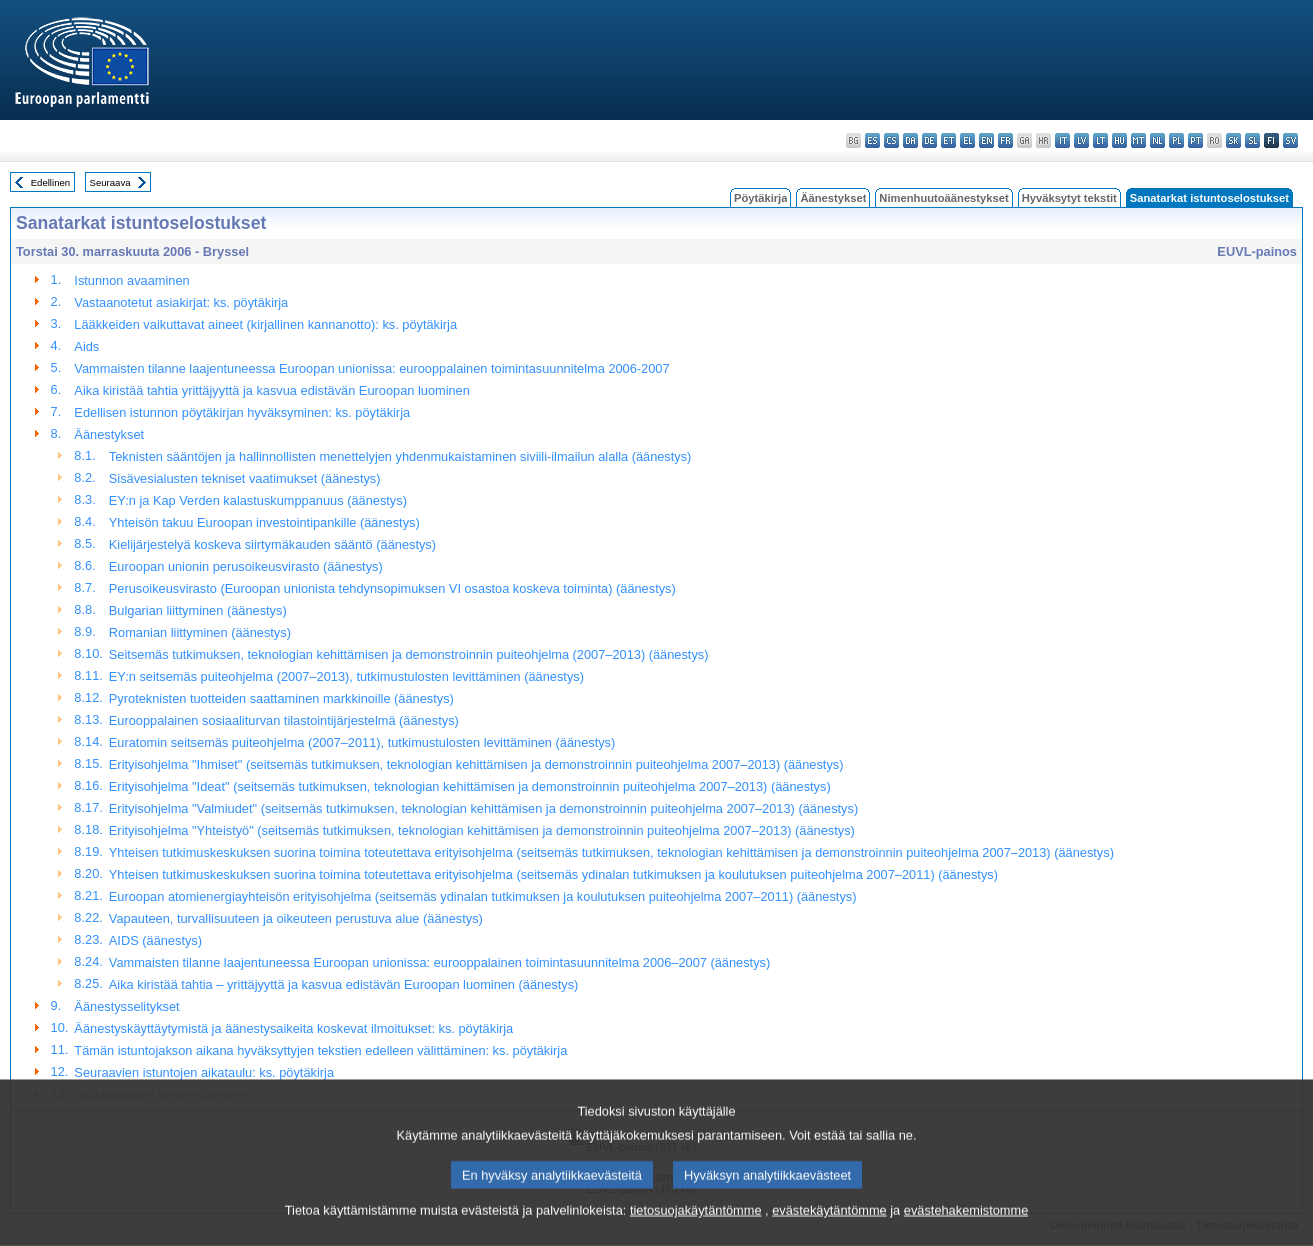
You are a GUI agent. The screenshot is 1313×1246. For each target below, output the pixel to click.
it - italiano (1062, 140)
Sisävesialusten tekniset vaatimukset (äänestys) (245, 478)
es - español (872, 140)
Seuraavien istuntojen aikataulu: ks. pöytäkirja (204, 1072)
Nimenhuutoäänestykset (943, 198)
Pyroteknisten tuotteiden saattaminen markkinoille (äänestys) (281, 698)
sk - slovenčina (1233, 140)
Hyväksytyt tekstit (1069, 198)
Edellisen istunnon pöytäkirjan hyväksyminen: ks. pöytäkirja (242, 412)
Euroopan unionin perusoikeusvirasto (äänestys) (246, 566)
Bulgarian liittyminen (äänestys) (198, 610)
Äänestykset (833, 198)
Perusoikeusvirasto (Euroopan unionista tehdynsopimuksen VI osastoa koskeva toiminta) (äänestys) (392, 588)
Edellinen (50, 182)
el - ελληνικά (967, 140)
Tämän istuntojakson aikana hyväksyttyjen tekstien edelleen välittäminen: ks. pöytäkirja (320, 1050)
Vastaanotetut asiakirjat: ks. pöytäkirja (181, 302)
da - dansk (910, 140)
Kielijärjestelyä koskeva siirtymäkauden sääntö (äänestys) (272, 544)
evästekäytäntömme (829, 1228)
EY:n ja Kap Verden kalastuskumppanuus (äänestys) (258, 500)
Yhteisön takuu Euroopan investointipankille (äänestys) (264, 522)
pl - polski (1176, 140)
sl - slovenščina (1252, 140)
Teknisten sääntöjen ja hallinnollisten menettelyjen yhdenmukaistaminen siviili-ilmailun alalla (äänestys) (400, 456)
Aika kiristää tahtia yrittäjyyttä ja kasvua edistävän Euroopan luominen (272, 390)
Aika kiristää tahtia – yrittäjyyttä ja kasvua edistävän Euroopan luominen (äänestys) (343, 984)
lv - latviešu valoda (1081, 140)
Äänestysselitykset (126, 1006)
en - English (986, 140)
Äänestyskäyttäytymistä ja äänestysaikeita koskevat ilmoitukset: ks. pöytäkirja (293, 1028)
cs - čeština (891, 140)
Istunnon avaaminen (131, 280)
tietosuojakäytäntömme (696, 1228)
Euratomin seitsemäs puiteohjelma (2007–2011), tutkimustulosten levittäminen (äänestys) (362, 742)
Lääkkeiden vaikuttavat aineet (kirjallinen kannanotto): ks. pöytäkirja (265, 324)
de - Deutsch (929, 140)
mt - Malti (1138, 140)
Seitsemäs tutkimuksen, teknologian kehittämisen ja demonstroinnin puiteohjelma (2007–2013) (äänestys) (409, 654)
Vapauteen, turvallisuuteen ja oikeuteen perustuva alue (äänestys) (296, 918)
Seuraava (110, 182)
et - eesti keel (948, 140)
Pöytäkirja (760, 198)
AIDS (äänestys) (155, 940)
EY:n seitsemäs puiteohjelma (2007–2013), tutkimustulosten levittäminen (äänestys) (346, 676)
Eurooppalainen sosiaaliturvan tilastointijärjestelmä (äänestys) (284, 720)
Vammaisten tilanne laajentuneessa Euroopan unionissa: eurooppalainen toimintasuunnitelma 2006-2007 (371, 368)
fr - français (1005, 140)
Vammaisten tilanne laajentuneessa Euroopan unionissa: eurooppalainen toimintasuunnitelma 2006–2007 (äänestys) (439, 962)
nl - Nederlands (1157, 140)
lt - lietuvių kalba (1100, 140)
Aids (86, 346)
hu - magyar (1119, 140)
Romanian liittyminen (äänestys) (200, 632)
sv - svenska (1290, 140)
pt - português (1195, 140)
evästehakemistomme (966, 1228)
